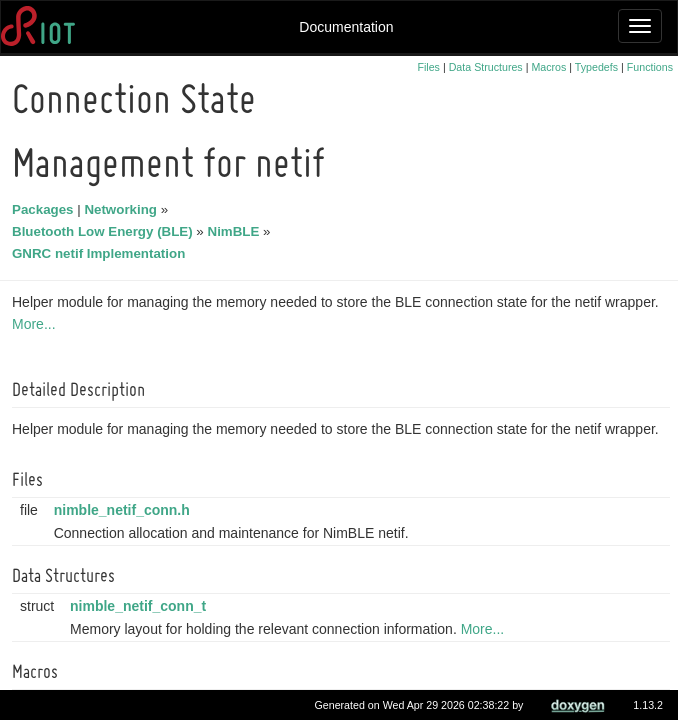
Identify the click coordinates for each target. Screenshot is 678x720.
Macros (548, 67)
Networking (123, 209)
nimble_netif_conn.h (125, 510)
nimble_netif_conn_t (141, 606)
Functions (650, 67)
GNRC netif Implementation (101, 253)
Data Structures (486, 67)
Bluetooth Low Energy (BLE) (105, 231)
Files (428, 67)
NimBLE (237, 231)
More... (37, 324)
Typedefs (596, 67)
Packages (46, 209)
